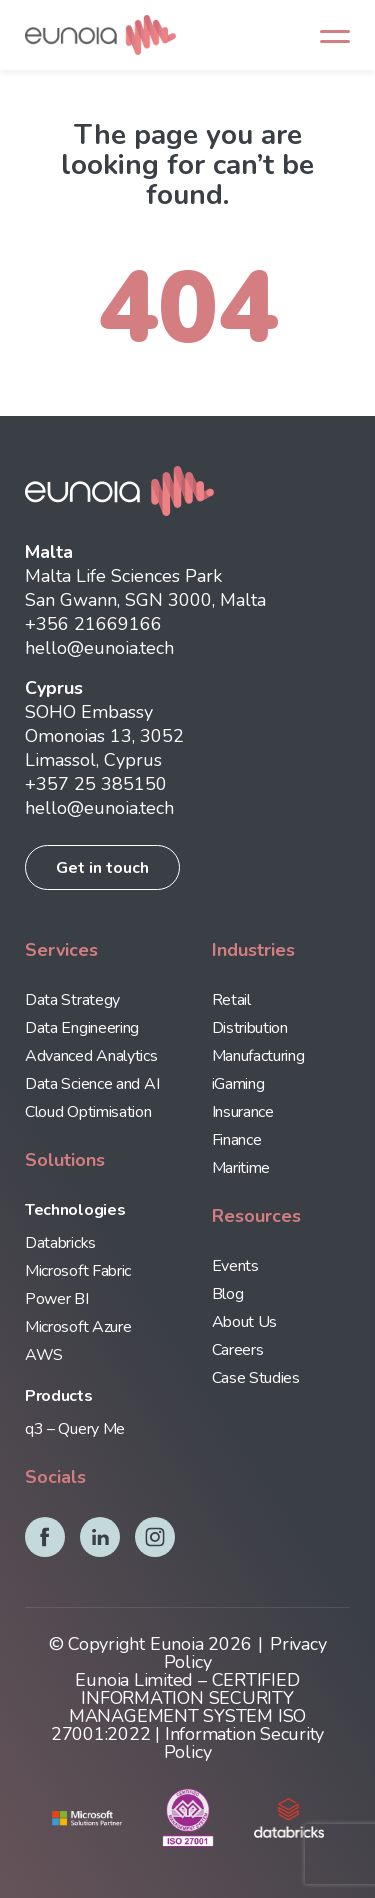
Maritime (241, 1168)
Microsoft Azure (78, 1327)
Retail (231, 1000)
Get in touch (102, 868)
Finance (237, 1140)
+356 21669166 (93, 624)
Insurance (243, 1112)
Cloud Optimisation (88, 1112)
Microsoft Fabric (78, 1271)
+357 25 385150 (96, 784)
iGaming (238, 1084)
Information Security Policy (244, 1743)
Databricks (60, 1243)
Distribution (250, 1028)
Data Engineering (82, 1028)
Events (235, 1266)
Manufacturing (258, 1056)
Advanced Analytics (91, 1056)
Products (59, 1396)
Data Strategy (72, 1000)
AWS (44, 1355)
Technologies (75, 1210)
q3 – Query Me (75, 1429)
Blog (228, 1294)
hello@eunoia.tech (99, 648)
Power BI (57, 1299)
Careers (238, 1350)
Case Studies (256, 1378)
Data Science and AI (92, 1084)
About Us (245, 1322)
